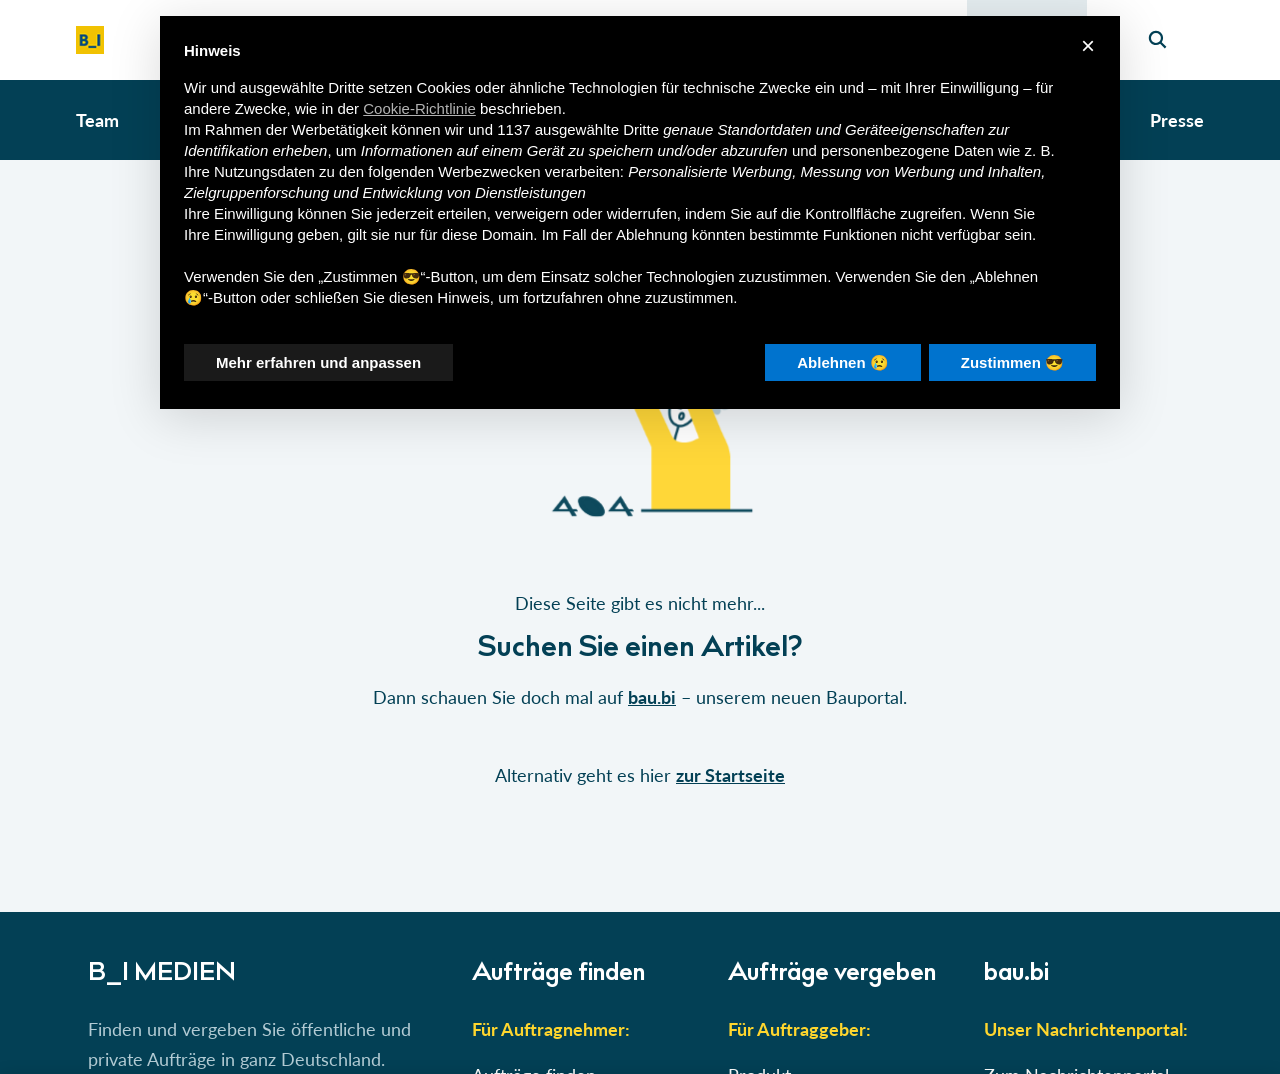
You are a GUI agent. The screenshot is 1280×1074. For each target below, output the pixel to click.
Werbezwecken (489, 171)
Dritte (641, 129)
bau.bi (652, 697)
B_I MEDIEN (162, 975)
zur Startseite (730, 775)
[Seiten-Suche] (1157, 40)
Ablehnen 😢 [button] (843, 362)
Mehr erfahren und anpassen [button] (318, 362)
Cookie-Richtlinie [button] (419, 108)
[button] (640, 536)
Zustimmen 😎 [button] (1012, 362)
